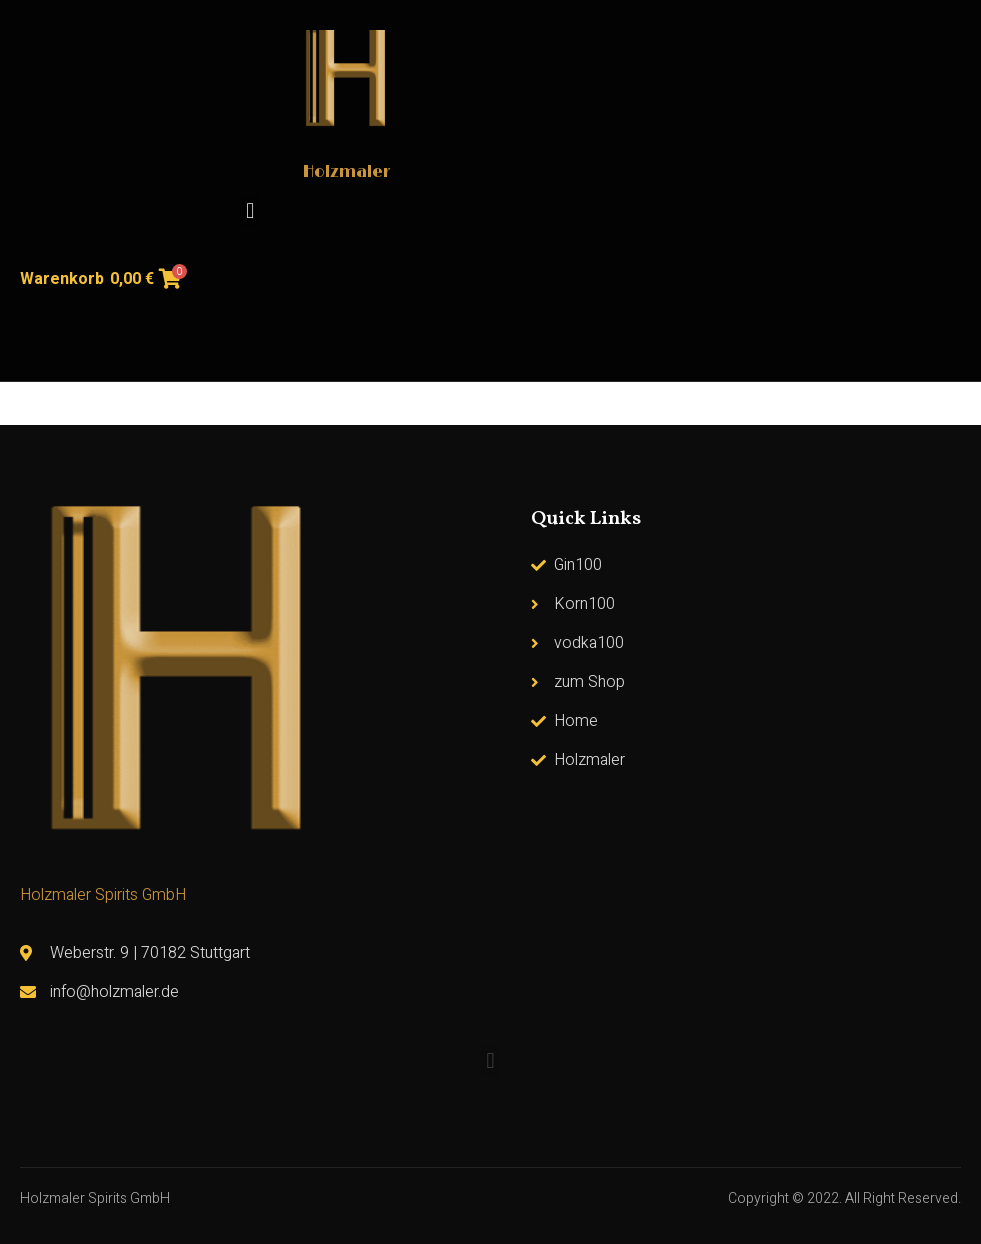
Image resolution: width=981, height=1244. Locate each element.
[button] (250, 210)
